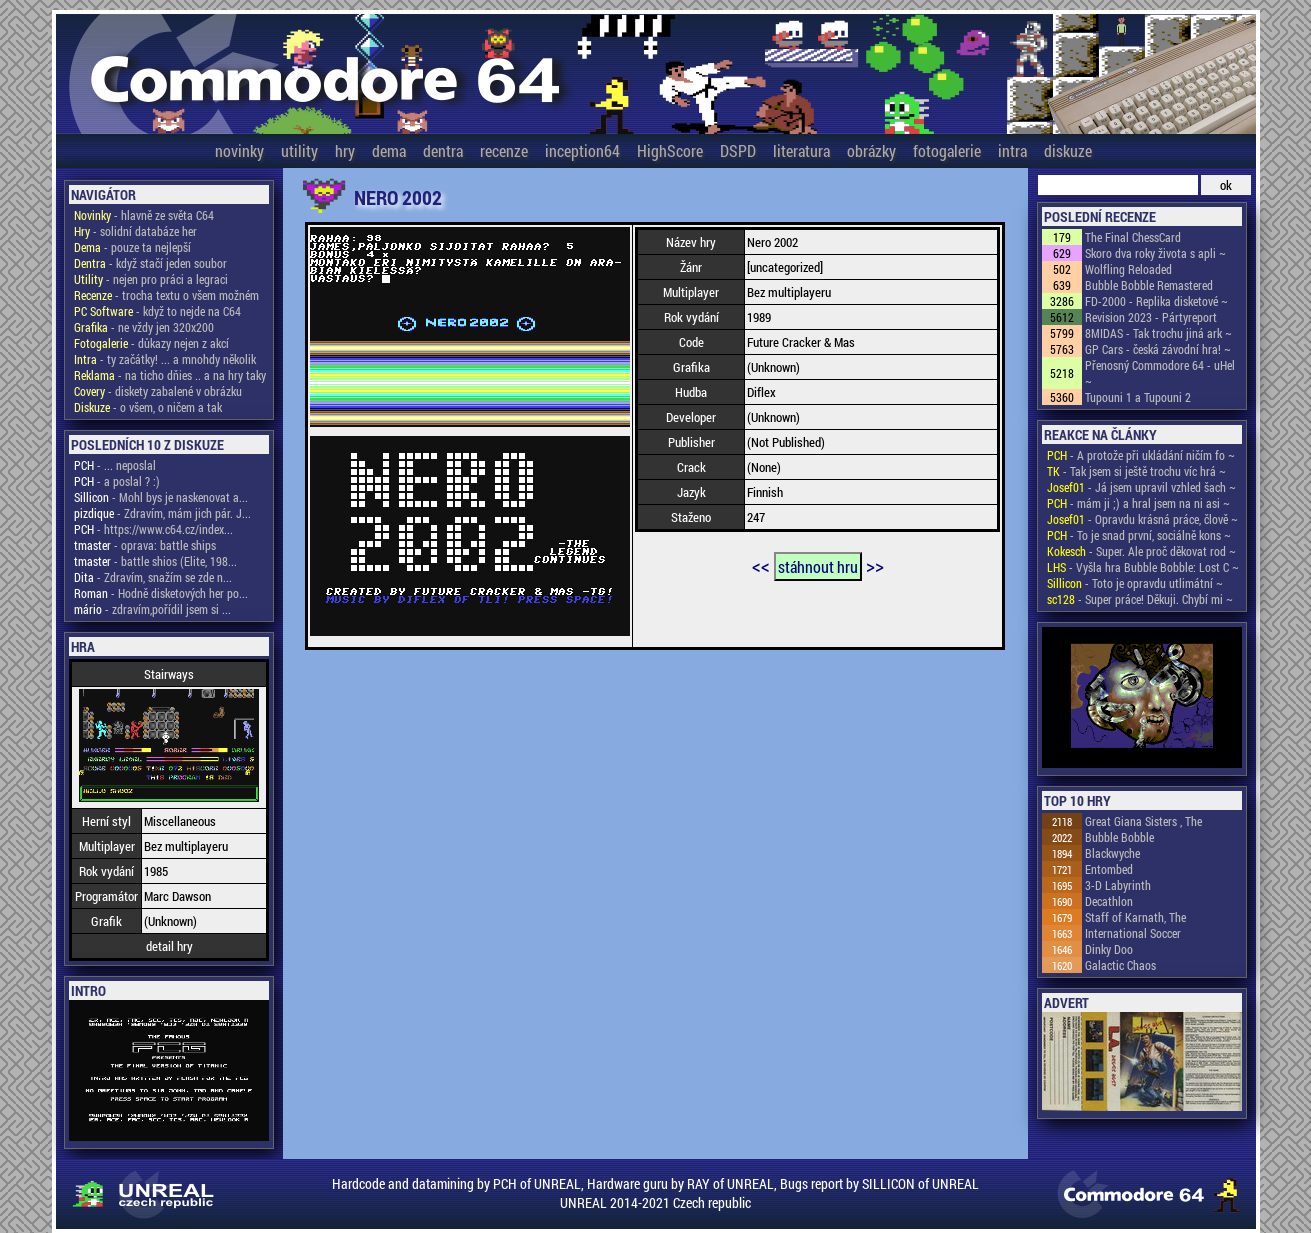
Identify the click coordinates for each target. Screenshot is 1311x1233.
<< (761, 565)
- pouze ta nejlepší (132, 247)
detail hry (169, 946)
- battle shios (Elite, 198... (155, 561)
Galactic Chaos (1120, 965)
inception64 (582, 150)
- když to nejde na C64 (157, 311)
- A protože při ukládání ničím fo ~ (1141, 455)
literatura (801, 150)
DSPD (738, 150)
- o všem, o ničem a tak (148, 407)
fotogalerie (947, 150)
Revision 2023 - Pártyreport (1151, 317)
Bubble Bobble (1119, 837)
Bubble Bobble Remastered (1149, 285)
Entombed (1109, 869)
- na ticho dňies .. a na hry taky (170, 375)
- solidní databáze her (135, 231)
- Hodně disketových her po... (161, 593)
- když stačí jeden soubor (150, 263)
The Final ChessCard (1133, 237)
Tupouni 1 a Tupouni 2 (1138, 397)
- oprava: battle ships (145, 545)
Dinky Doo (1109, 949)
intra (1012, 150)
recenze (504, 150)
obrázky (871, 150)
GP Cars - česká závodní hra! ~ (1158, 349)
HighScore (670, 150)
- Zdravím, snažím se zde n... (153, 577)
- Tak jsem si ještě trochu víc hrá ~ (1136, 471)
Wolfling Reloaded (1128, 269)
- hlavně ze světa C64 (144, 215)
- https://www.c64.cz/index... (153, 529)
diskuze (1068, 150)
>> (875, 565)
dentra (443, 150)
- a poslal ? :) (117, 481)
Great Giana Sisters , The (1143, 821)
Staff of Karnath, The (1135, 917)
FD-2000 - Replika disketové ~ (1156, 301)
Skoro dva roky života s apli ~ (1155, 253)
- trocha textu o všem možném (166, 295)
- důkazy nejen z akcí (151, 343)
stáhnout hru (818, 566)
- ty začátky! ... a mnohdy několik (165, 359)
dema (389, 150)
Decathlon (1109, 901)
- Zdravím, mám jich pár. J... (162, 513)
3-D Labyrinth (1118, 885)
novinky (239, 150)
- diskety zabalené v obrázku (158, 391)
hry (345, 150)
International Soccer (1133, 933)
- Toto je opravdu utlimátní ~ (1135, 583)
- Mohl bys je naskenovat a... (161, 497)
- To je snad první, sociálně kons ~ (1139, 535)
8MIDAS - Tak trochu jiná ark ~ (1158, 333)
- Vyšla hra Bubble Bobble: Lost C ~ (1143, 567)
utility (299, 150)
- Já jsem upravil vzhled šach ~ (1141, 487)
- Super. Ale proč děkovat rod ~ (1141, 551)
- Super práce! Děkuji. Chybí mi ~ (1140, 599)
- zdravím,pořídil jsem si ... (152, 609)
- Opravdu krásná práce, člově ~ (1142, 519)
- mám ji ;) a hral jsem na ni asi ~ (1138, 503)
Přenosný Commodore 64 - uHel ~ (1160, 373)
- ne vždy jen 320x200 (144, 327)
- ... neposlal (115, 465)
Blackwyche (1112, 853)
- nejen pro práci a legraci (151, 279)
